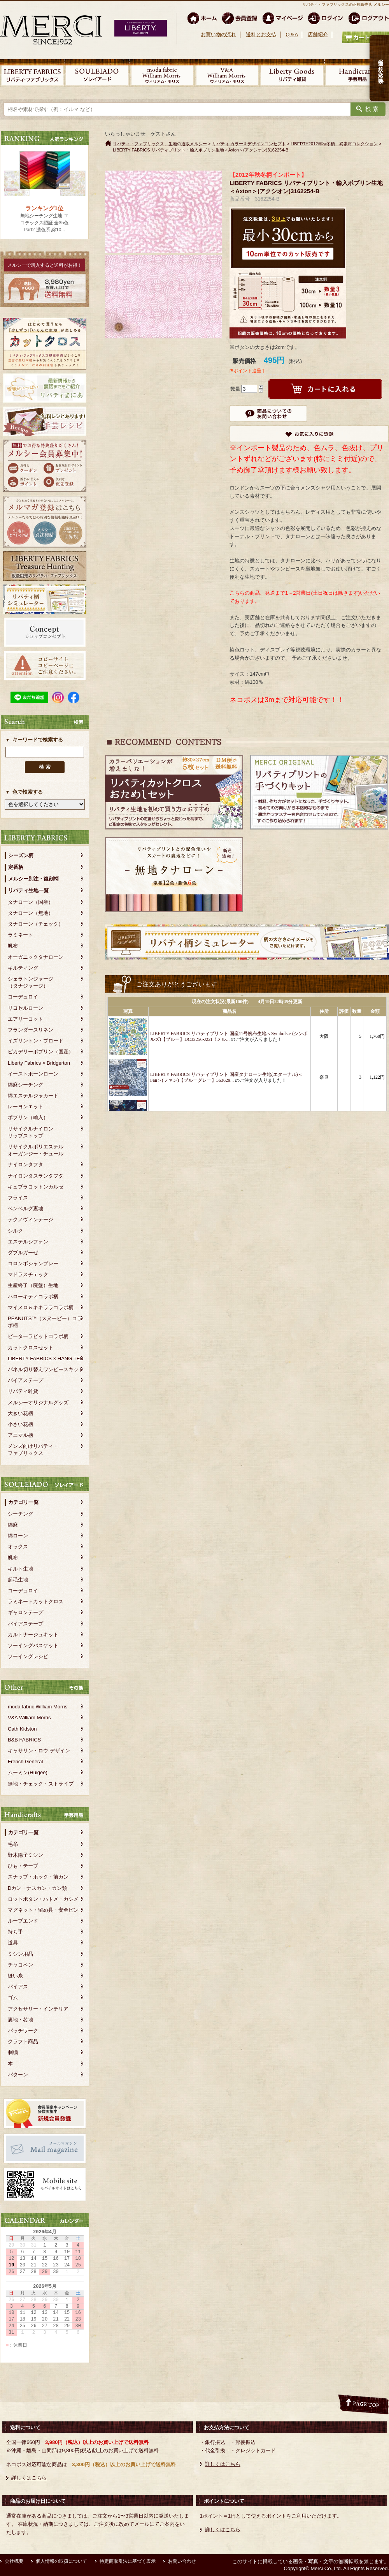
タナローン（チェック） (35, 924)
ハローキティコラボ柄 (33, 1296)
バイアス (18, 1987)
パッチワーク (23, 2031)
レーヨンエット (25, 1106)
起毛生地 (18, 1580)
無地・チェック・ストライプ (41, 1784)
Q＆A (292, 34)
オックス (18, 1546)
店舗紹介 (318, 34)
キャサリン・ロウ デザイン (39, 1751)
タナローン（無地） (30, 913)
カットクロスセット (30, 1348)
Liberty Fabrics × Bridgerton (39, 1063)
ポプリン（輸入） (28, 1117)
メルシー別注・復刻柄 (33, 879)
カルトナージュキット (33, 1635)
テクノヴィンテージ (30, 1219)
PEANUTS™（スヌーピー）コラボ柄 (45, 1321)
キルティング (23, 968)
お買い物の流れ (218, 34)
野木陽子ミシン (25, 1855)
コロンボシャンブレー (33, 1263)
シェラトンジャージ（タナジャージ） (30, 982)
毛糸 (13, 1844)
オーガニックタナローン (35, 957)
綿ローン (18, 1536)
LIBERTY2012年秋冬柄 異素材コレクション (334, 143)
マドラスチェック (28, 1274)
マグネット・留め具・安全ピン (43, 1910)
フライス (18, 1198)
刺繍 (13, 2052)
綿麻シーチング (25, 1085)
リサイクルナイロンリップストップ (30, 1132)
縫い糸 (15, 1976)
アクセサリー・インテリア (38, 2009)
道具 (13, 1943)
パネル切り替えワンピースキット (46, 1369)
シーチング (20, 1514)
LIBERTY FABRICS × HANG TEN (46, 1358)
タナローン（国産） (30, 902)
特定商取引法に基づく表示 (128, 2561)
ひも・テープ (23, 1866)
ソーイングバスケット (33, 1645)
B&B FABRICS (24, 1740)
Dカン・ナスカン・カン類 (37, 1888)
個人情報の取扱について (61, 2561)
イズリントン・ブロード (35, 1041)
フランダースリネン (30, 1030)
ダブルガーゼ (23, 1252)
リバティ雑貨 (23, 1391)
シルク (15, 1231)
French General (25, 1761)
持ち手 (15, 1932)
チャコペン (20, 1965)
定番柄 (15, 867)
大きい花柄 (20, 1413)
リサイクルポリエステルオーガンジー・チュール (35, 1150)
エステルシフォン (28, 1242)
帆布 (13, 946)
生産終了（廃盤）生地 (33, 1285)
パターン (18, 2075)
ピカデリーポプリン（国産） (41, 1052)
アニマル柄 (20, 1435)
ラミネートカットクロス (35, 1601)
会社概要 (14, 2561)
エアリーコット (25, 1019)
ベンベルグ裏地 (25, 1208)
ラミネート (20, 935)
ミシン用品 (20, 1954)
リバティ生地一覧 (28, 890)
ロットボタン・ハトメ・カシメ (43, 1899)
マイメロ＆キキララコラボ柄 (41, 1307)
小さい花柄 (20, 1424)
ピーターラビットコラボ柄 (38, 1336)
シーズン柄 (20, 855)
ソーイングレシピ (28, 1656)
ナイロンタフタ (25, 1164)
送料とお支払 (261, 34)
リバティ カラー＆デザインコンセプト (249, 143)
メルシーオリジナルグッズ (38, 1402)
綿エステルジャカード (33, 1096)
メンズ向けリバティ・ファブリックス (33, 1449)
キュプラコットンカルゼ (35, 1187)
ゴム (13, 1997)
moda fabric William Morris (37, 1707)
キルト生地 (20, 1569)
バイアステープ (25, 1380)
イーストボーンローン (33, 1074)
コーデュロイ (23, 997)
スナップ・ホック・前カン (38, 1877)
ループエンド (23, 1921)
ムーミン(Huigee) (27, 1772)
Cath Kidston (22, 1729)
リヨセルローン (25, 1008)
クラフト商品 (23, 2041)
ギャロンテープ (25, 1612)
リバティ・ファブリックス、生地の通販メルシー (160, 143)
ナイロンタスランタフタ (35, 1176)
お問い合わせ (182, 2561)
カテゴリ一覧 (23, 1502)
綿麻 (13, 1525)
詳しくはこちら (29, 2478)
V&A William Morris (29, 1717)
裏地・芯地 (20, 2020)
